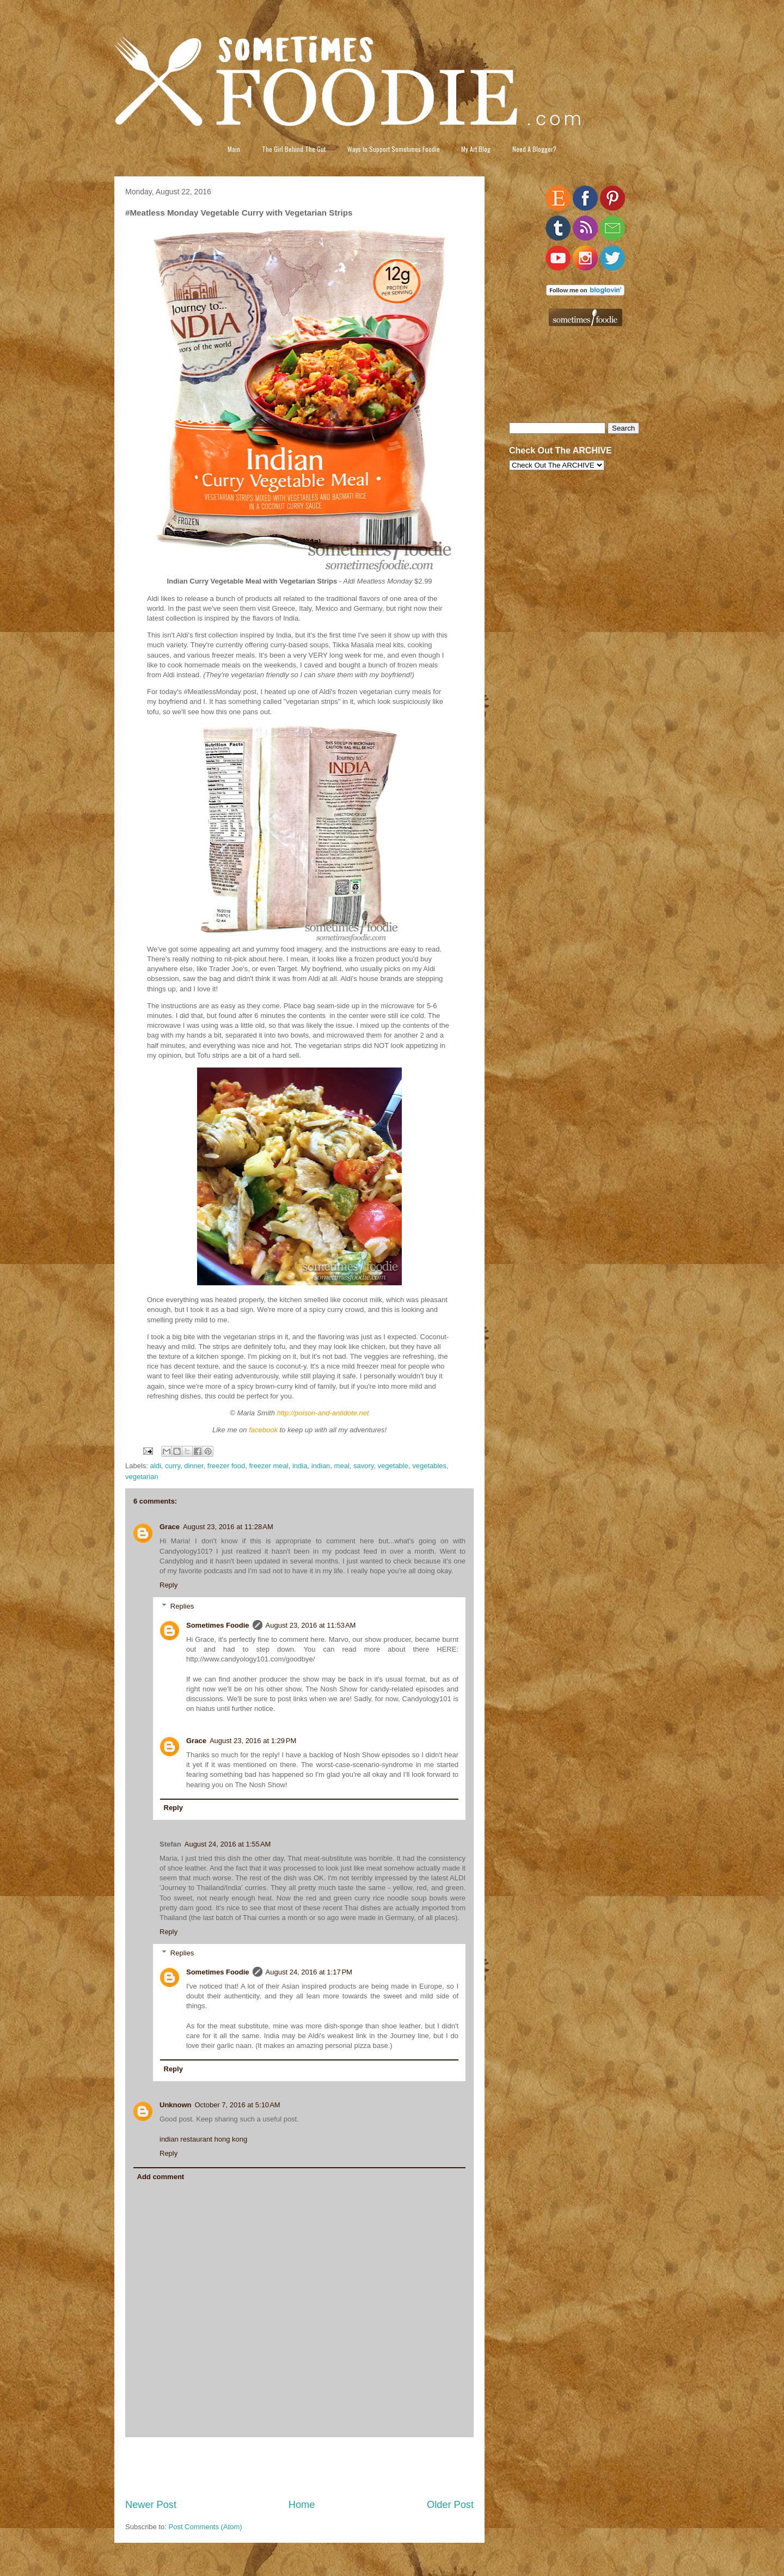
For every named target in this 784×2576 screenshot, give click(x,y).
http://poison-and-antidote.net (323, 1413)
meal (342, 1466)
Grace (170, 1527)
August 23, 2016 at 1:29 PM (253, 1741)
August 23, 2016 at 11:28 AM (228, 1527)
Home (302, 2504)
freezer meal (268, 1466)
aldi (155, 1466)
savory (363, 1466)
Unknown (176, 2105)
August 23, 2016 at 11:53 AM (311, 1625)
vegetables (429, 1466)
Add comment (161, 2177)
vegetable (393, 1466)
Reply (168, 1585)
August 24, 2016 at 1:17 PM (309, 1972)
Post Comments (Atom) (205, 2527)
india (299, 1466)
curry (172, 1466)
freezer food (226, 1466)
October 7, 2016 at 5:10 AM (237, 2105)
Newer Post (150, 2504)
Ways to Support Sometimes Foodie (393, 149)
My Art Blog (476, 149)
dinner (193, 1466)
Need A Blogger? (534, 149)
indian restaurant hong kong (203, 2139)
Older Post (450, 2504)
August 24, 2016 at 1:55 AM (228, 1844)
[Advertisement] (299, 2467)
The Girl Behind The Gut (294, 149)
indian (320, 1466)
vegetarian (141, 1477)
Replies (182, 1606)
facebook (263, 1430)
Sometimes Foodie (217, 1625)
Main (234, 149)
